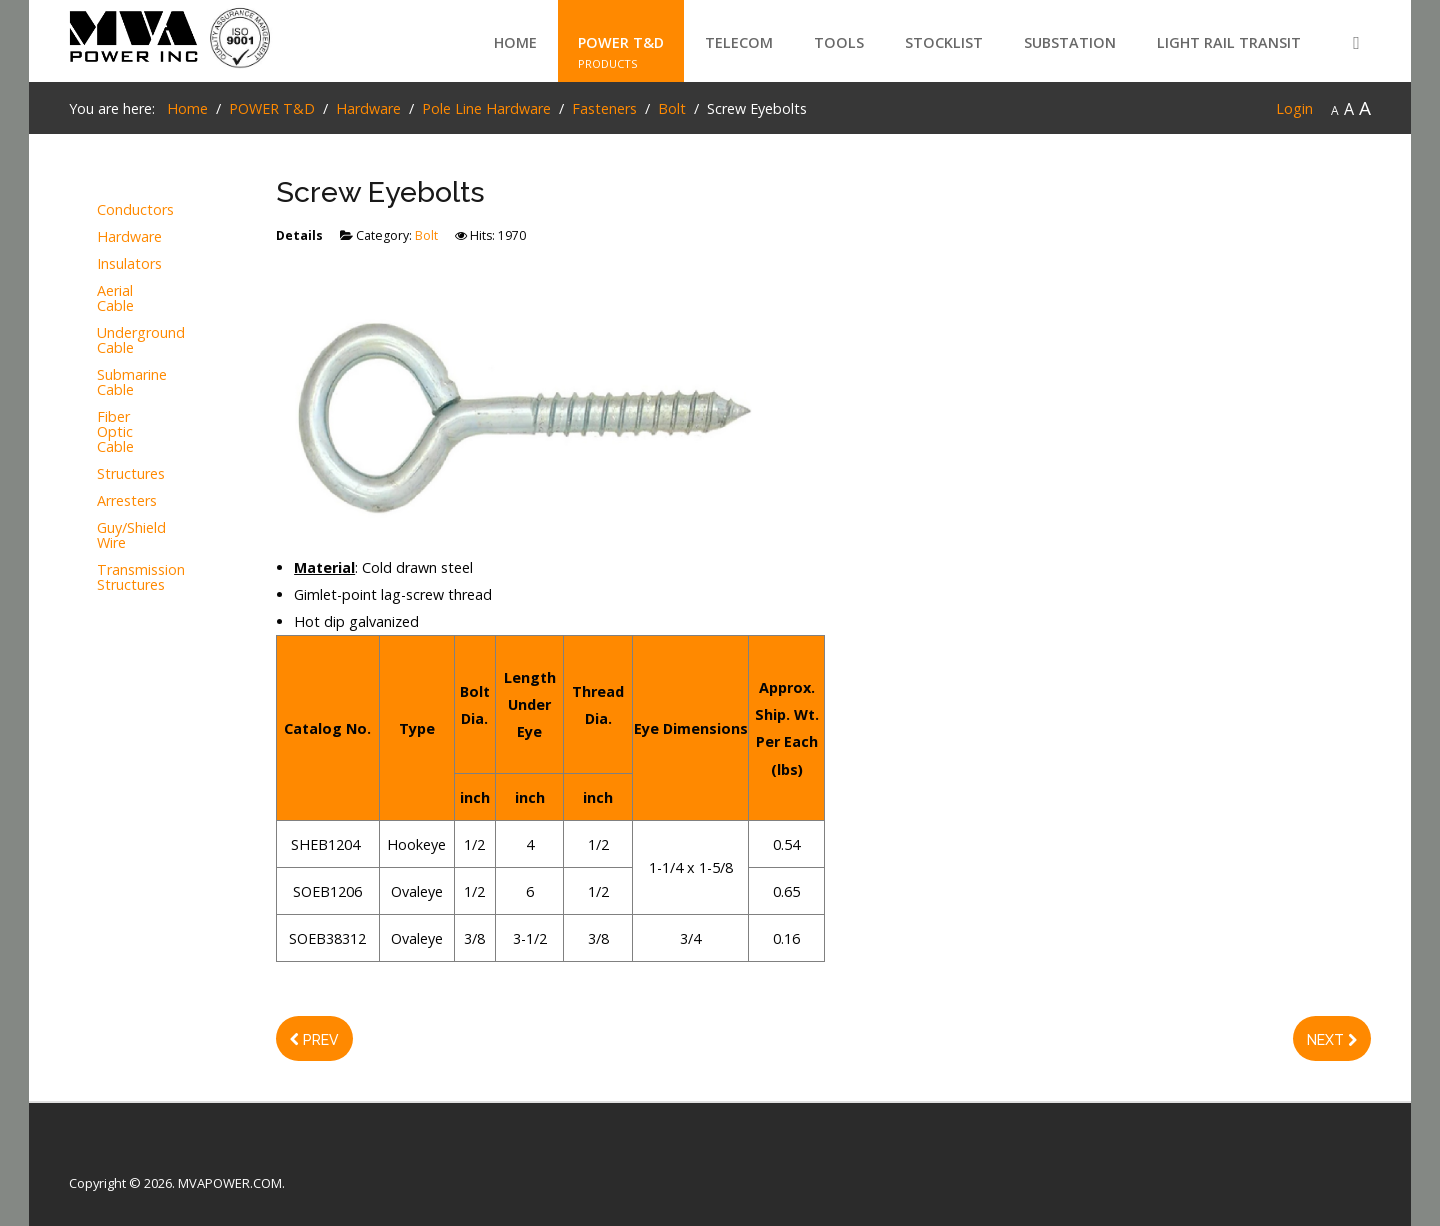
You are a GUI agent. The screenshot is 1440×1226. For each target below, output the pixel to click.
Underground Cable (132, 341)
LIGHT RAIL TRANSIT (1229, 42)
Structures (131, 474)
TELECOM (739, 42)
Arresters (127, 501)
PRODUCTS (608, 63)
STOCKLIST (944, 42)
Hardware (129, 237)
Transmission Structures (132, 578)
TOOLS (839, 42)
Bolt (426, 235)
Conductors (132, 210)
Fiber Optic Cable (115, 432)
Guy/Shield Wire (131, 536)
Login (1294, 108)
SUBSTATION (1070, 42)
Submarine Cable (132, 383)
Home (515, 42)
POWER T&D (621, 42)
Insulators (129, 264)
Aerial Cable (115, 299)
